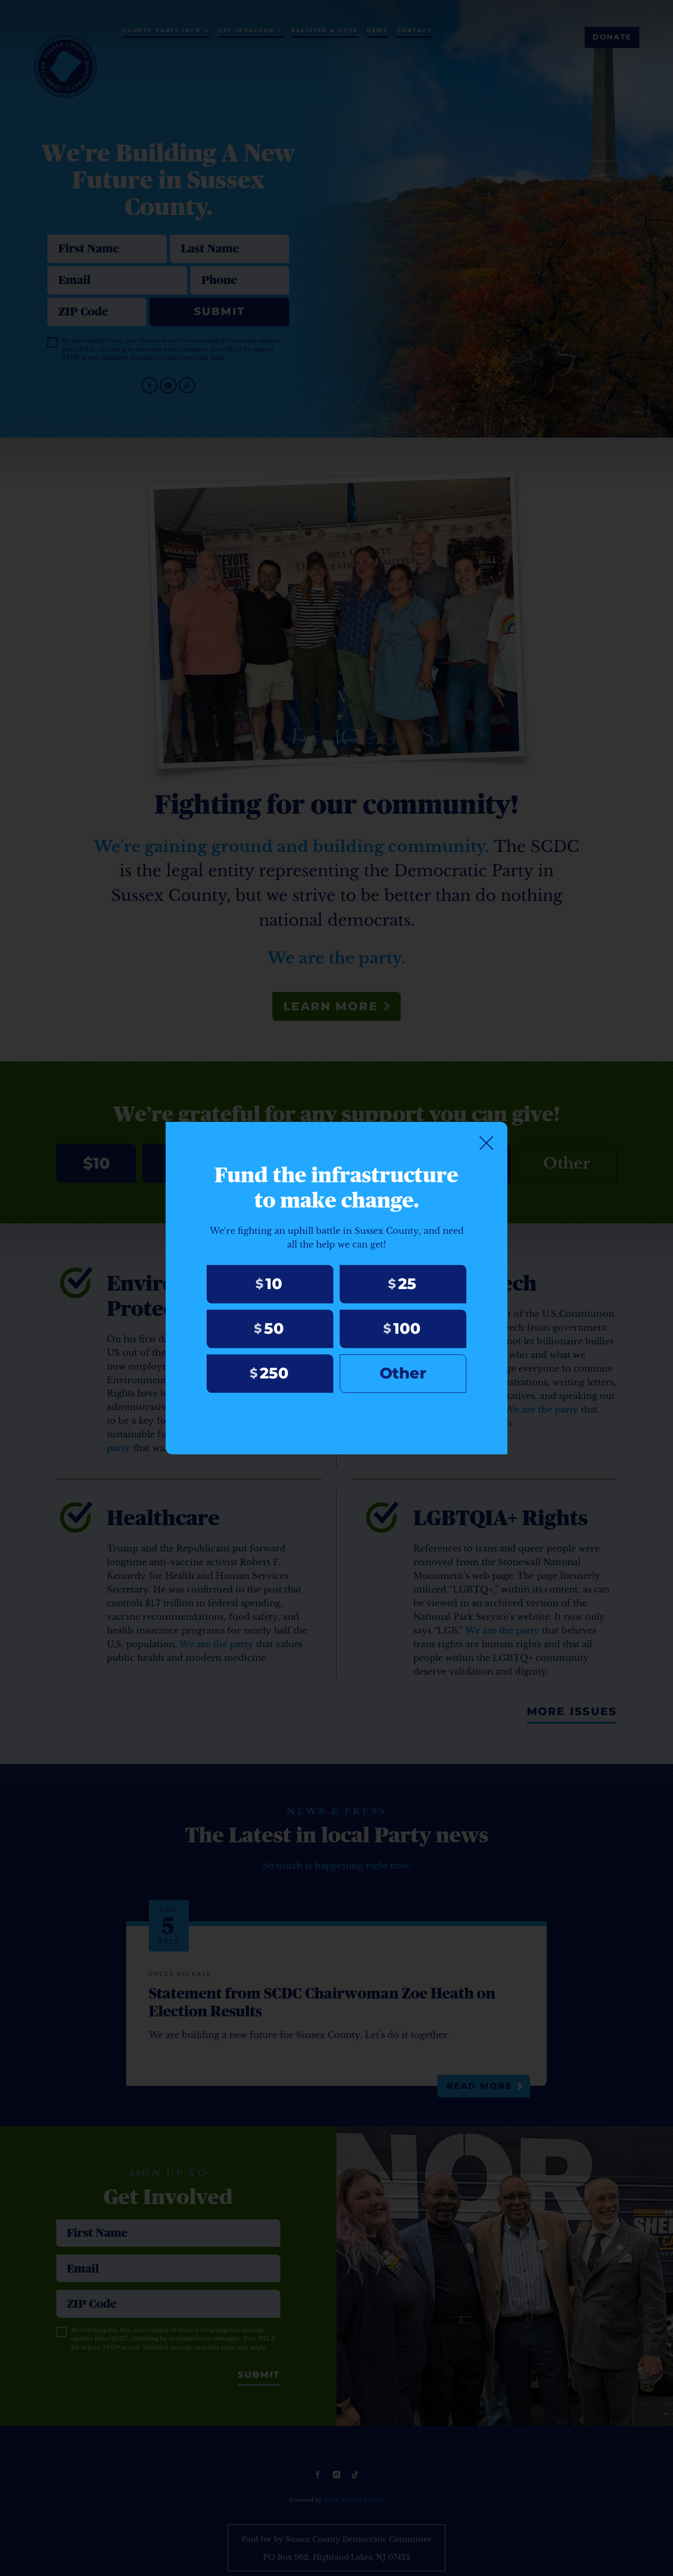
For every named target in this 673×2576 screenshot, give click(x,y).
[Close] (486, 1142)
